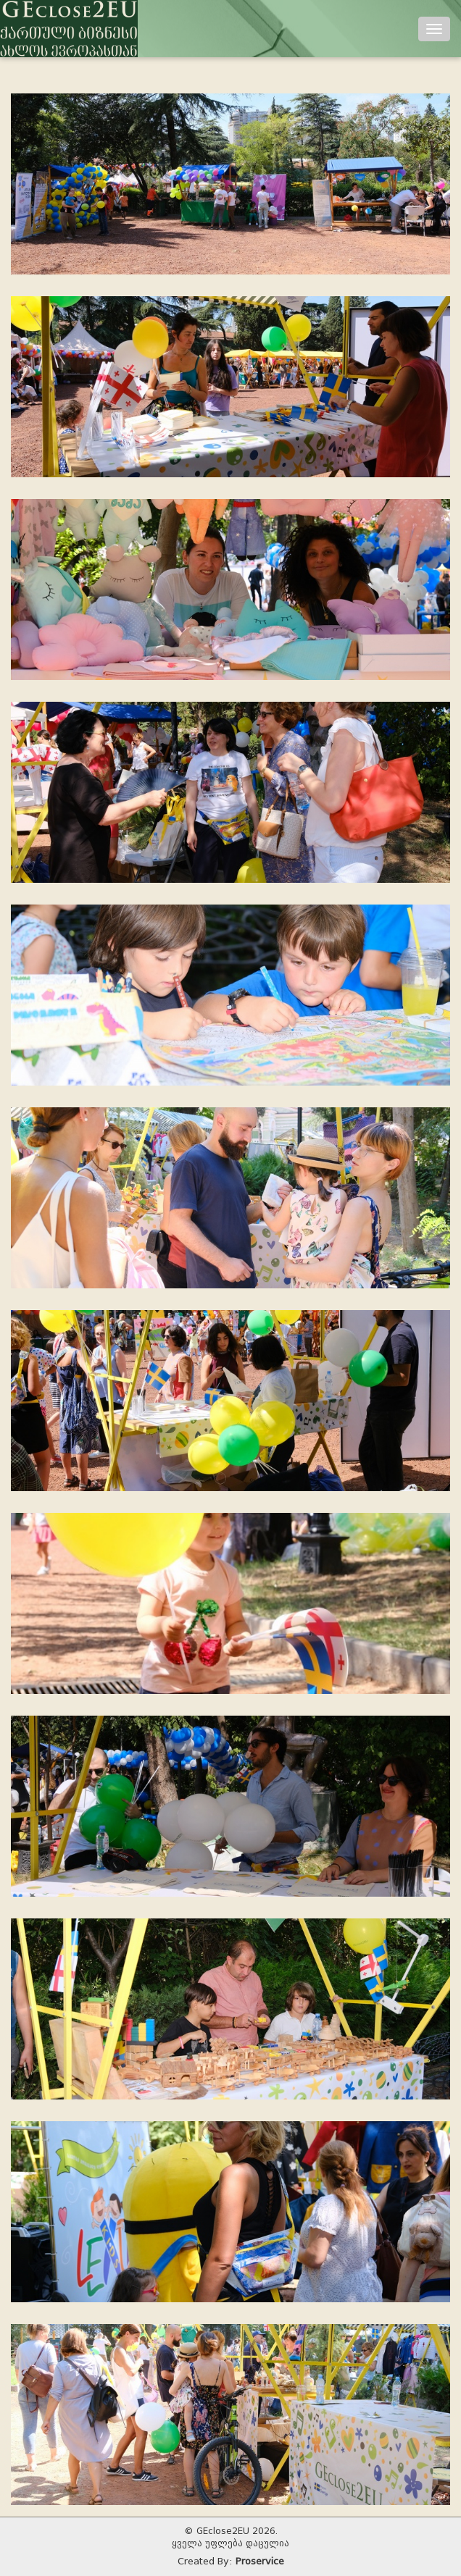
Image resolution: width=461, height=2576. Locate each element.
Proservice (260, 2561)
